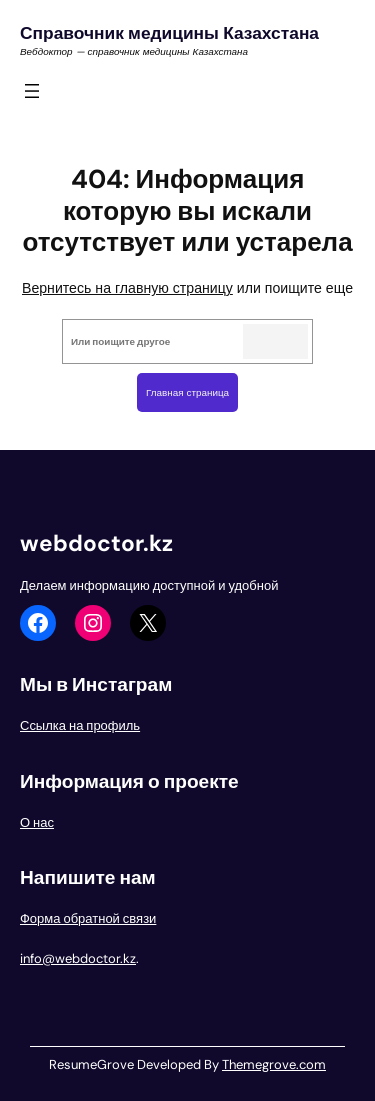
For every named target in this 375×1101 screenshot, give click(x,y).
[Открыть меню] (32, 91)
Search (275, 341)
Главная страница (187, 392)
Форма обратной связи (88, 918)
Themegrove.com (274, 1064)
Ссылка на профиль (80, 725)
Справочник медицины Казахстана (169, 33)
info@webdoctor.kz (78, 958)
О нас (37, 822)
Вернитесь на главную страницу (127, 288)
